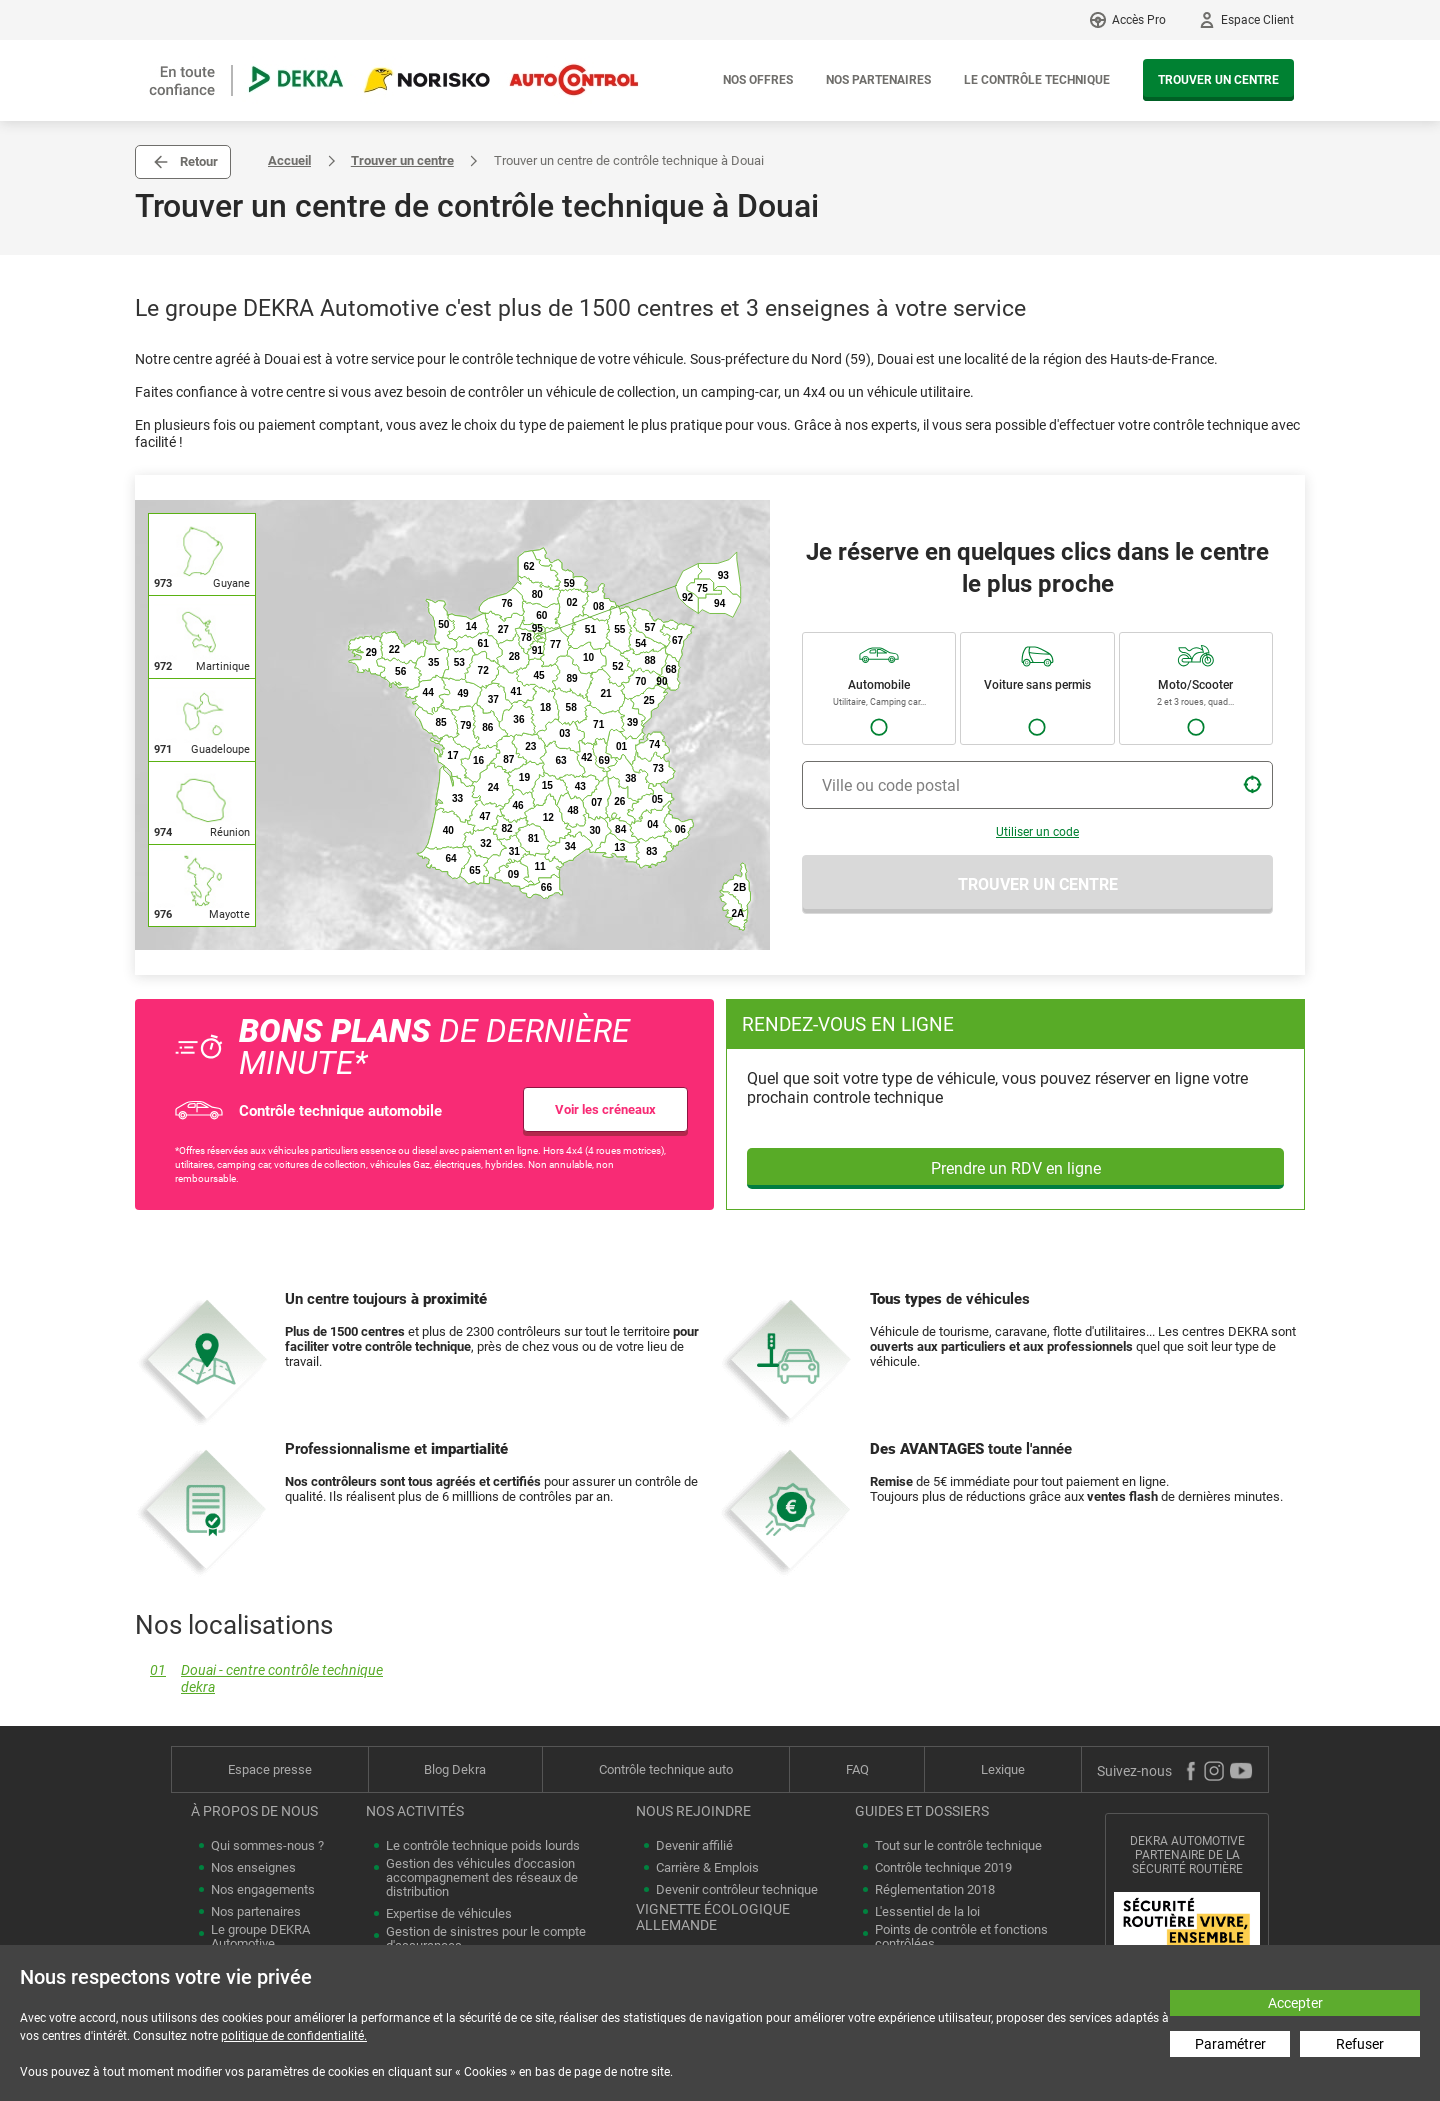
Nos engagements (263, 1890)
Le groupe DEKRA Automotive (260, 1937)
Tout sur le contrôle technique (958, 1846)
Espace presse (270, 1769)
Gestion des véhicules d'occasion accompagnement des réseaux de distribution (482, 1878)
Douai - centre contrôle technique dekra (259, 1679)
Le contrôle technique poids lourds (483, 1846)
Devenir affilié (694, 1846)
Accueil (289, 160)
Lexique (1003, 1769)
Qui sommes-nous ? (267, 1846)
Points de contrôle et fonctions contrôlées (961, 1937)
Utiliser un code (1037, 832)
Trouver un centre (1218, 80)
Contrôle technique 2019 (943, 1868)
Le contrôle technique (1037, 80)
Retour (199, 161)
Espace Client (1257, 20)
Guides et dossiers (922, 1811)
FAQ (857, 1769)
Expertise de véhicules (449, 1914)
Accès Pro (1139, 20)
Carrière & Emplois (707, 1868)
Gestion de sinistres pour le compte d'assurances (486, 1939)
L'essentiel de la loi (927, 1912)
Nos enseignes (253, 1868)
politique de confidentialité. (294, 2036)
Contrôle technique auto (666, 1769)
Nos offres (758, 80)
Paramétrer (1230, 2044)
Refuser (1360, 2044)
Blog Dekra (455, 1769)
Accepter (1295, 2003)
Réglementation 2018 (935, 1890)
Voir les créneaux (605, 1109)
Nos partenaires (878, 80)
